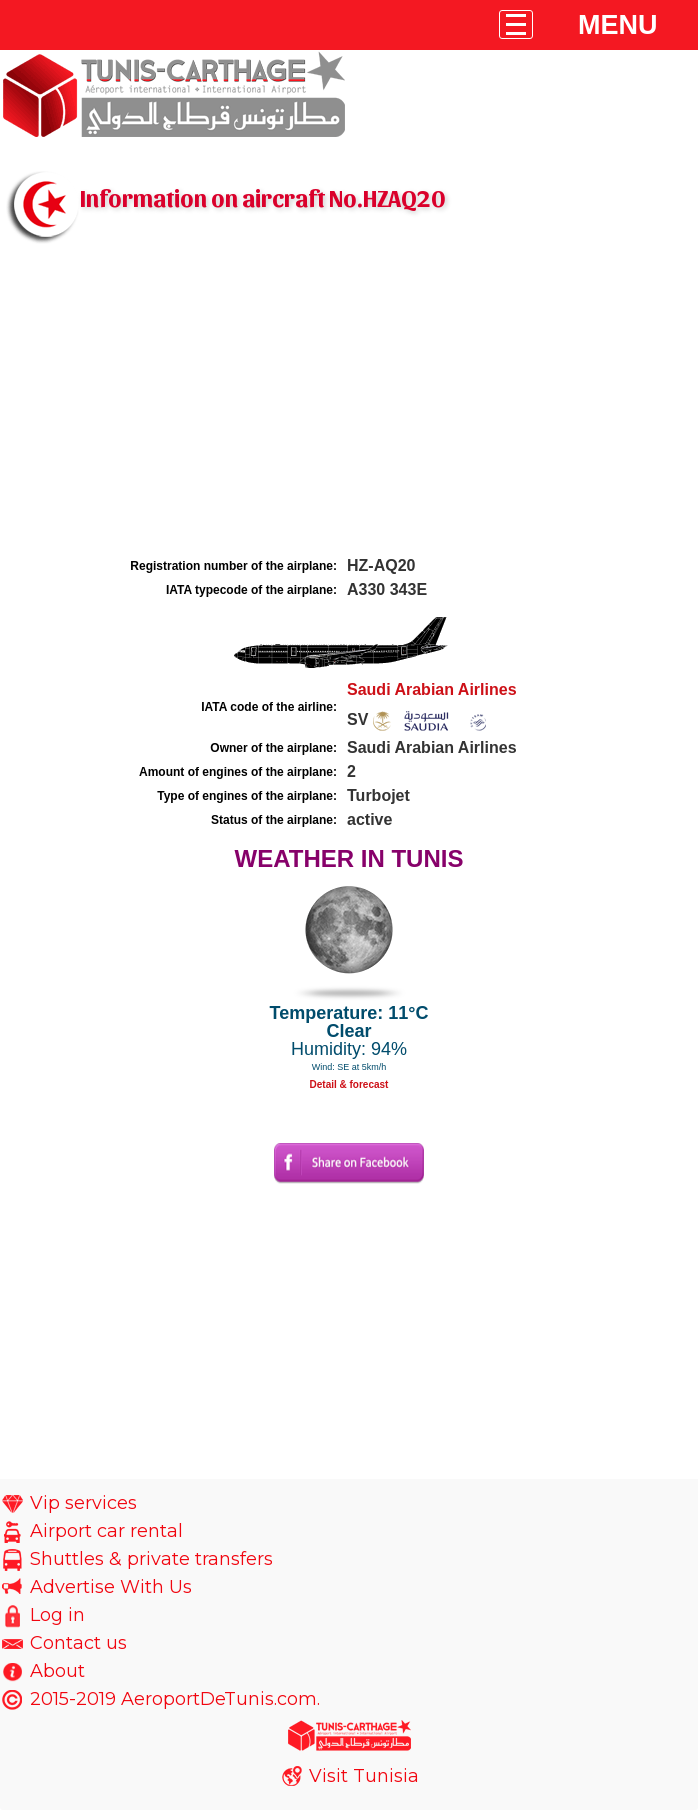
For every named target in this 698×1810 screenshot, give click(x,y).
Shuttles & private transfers (151, 1559)
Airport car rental (106, 1531)
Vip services (83, 1503)
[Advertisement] (349, 403)
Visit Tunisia (364, 1776)
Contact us (78, 1643)
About (57, 1671)
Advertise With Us (111, 1587)
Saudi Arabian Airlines (432, 689)
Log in (57, 1615)
